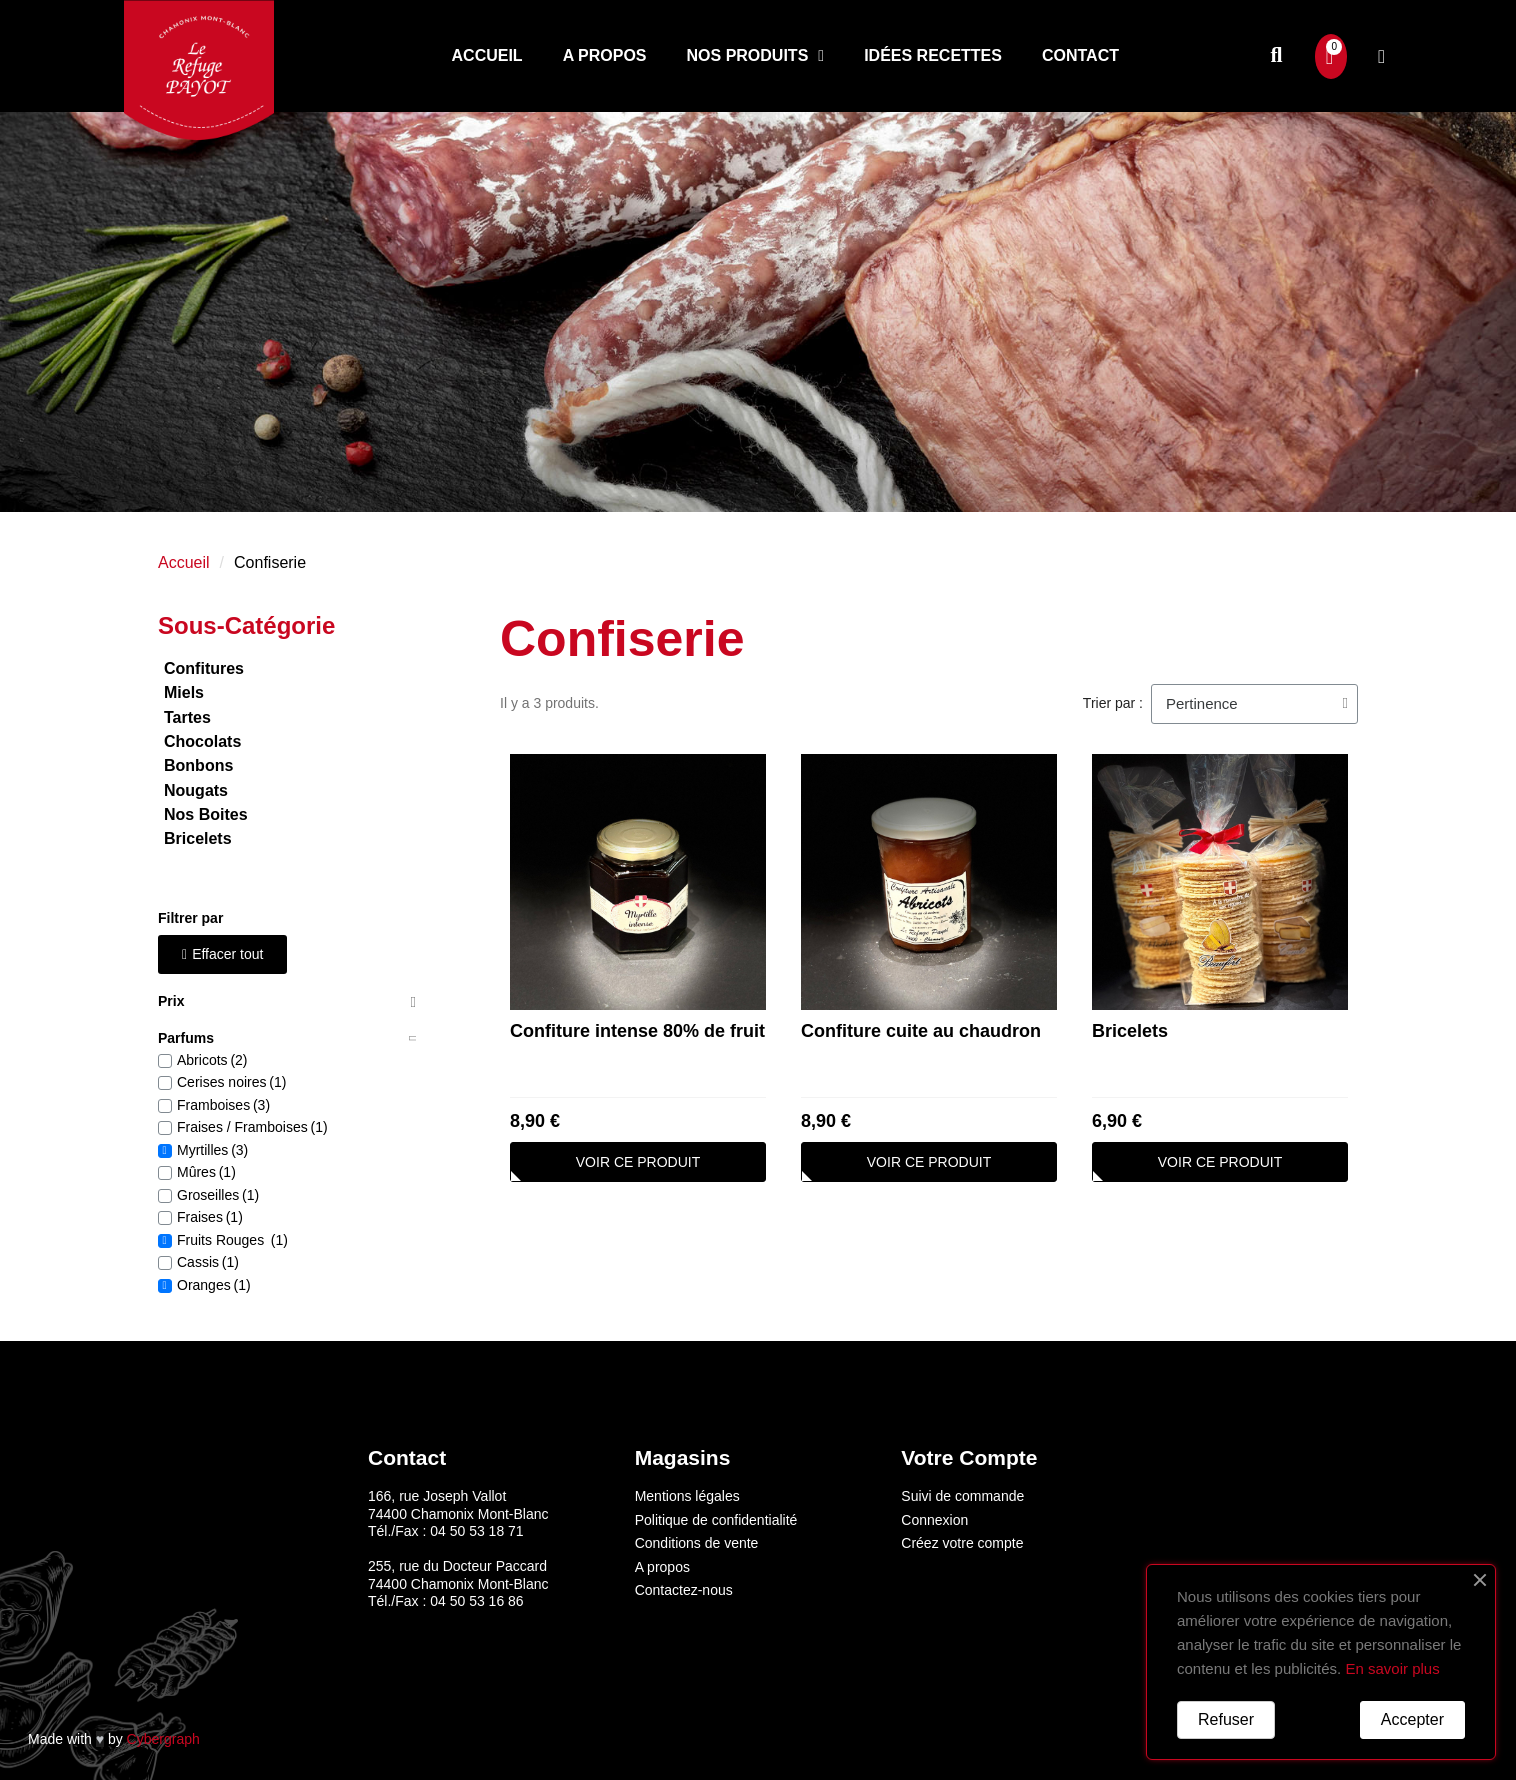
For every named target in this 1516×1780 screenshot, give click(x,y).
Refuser (1226, 1719)
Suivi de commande (962, 1496)
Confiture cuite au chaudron (921, 1031)
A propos (605, 55)
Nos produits (756, 56)
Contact (1080, 55)
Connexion (934, 1520)
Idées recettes (933, 55)
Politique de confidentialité (716, 1520)
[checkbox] (165, 1061)
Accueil (487, 55)
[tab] (287, 1002)
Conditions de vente (697, 1543)
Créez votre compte (962, 1543)
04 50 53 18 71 (476, 1531)
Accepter (1412, 1719)
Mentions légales (687, 1496)
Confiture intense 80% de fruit (637, 1031)
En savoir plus (1392, 1668)
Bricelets (1130, 1031)
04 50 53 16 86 (476, 1601)
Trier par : (1113, 703)
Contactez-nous (684, 1590)
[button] (1276, 56)
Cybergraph (163, 1739)
